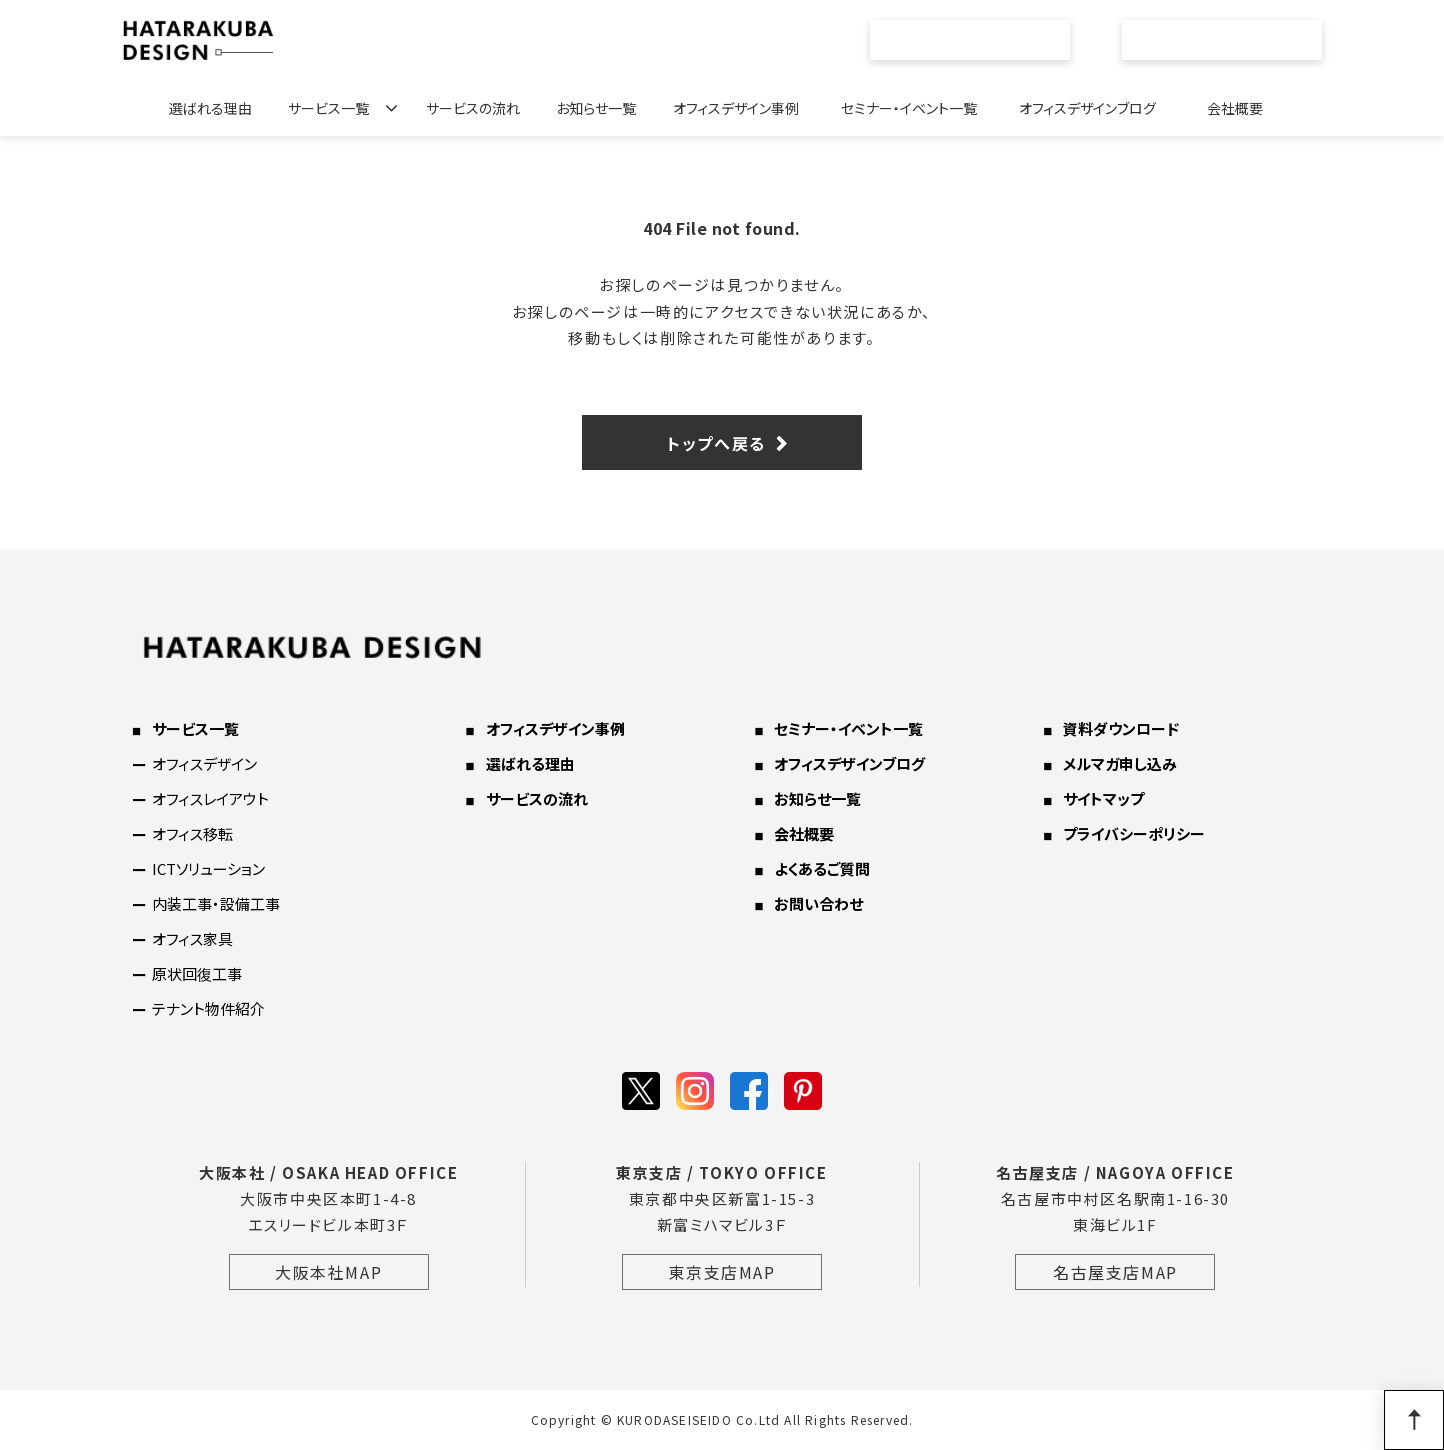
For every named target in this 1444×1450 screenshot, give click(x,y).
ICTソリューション (208, 868)
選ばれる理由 (210, 108)
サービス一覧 (328, 108)
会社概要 (1235, 108)
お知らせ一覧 (596, 108)
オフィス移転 (192, 833)
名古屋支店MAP (1115, 1272)
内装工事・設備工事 (216, 903)
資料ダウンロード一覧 (981, 40)
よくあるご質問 (822, 868)
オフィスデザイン (204, 763)
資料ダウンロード (1121, 728)
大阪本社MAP (328, 1272)
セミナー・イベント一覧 (909, 108)
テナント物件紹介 (208, 1008)
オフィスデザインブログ (1087, 108)
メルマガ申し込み (1120, 763)
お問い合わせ (1233, 40)
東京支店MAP (721, 1272)
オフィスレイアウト (210, 798)
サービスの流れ (473, 108)
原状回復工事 (197, 973)
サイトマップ (1103, 798)
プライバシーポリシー (1134, 833)
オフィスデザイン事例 (736, 108)
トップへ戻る (716, 443)
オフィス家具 (192, 938)
